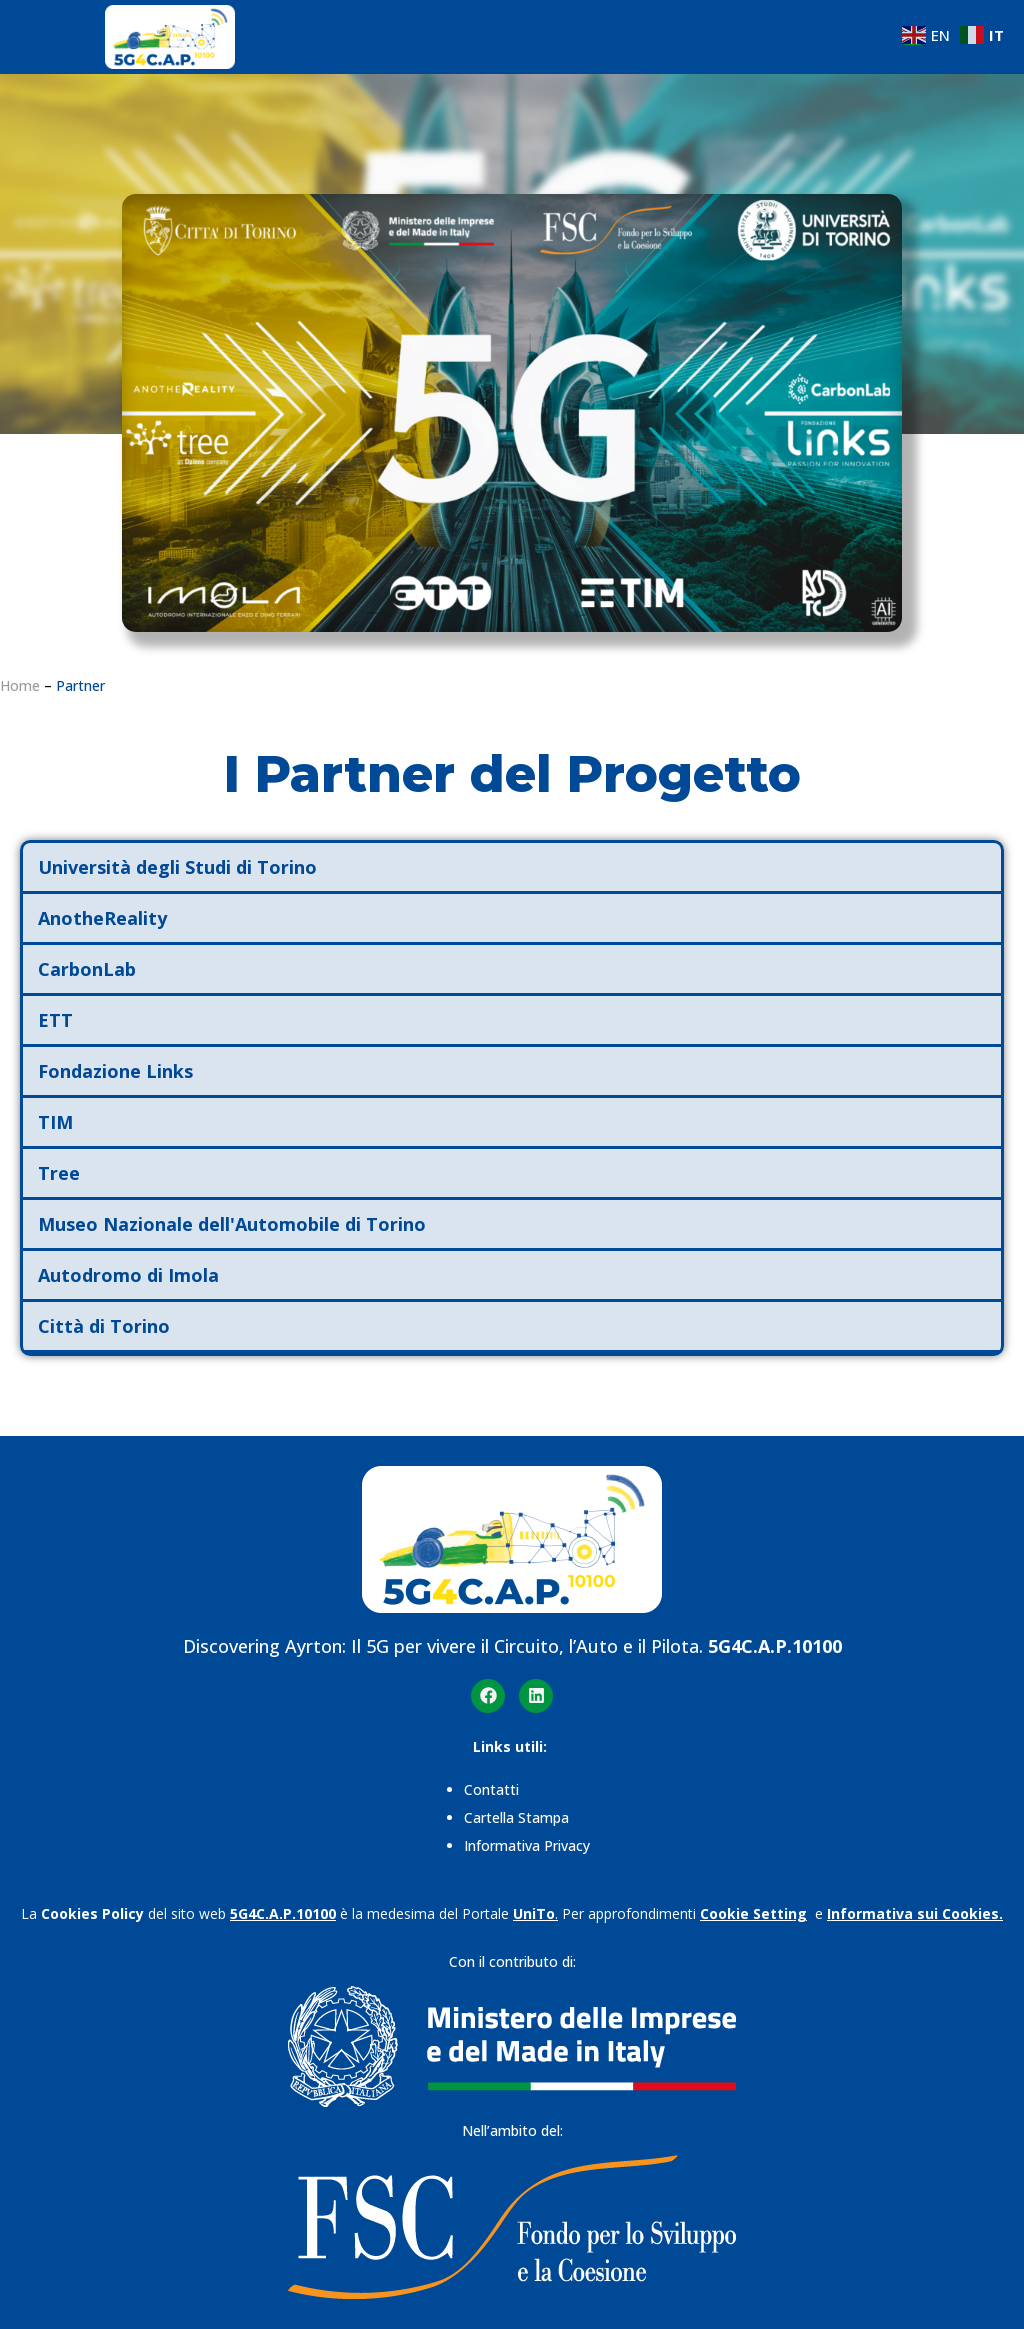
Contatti (493, 1789)
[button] (512, 868)
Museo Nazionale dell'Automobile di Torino (232, 1224)
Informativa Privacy (527, 1845)
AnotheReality (102, 918)
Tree (59, 1173)
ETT (55, 1020)
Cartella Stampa (516, 1817)
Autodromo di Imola (128, 1275)
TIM (55, 1122)
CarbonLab (87, 969)
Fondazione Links (115, 1071)
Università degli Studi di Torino (177, 867)
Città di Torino (104, 1326)
